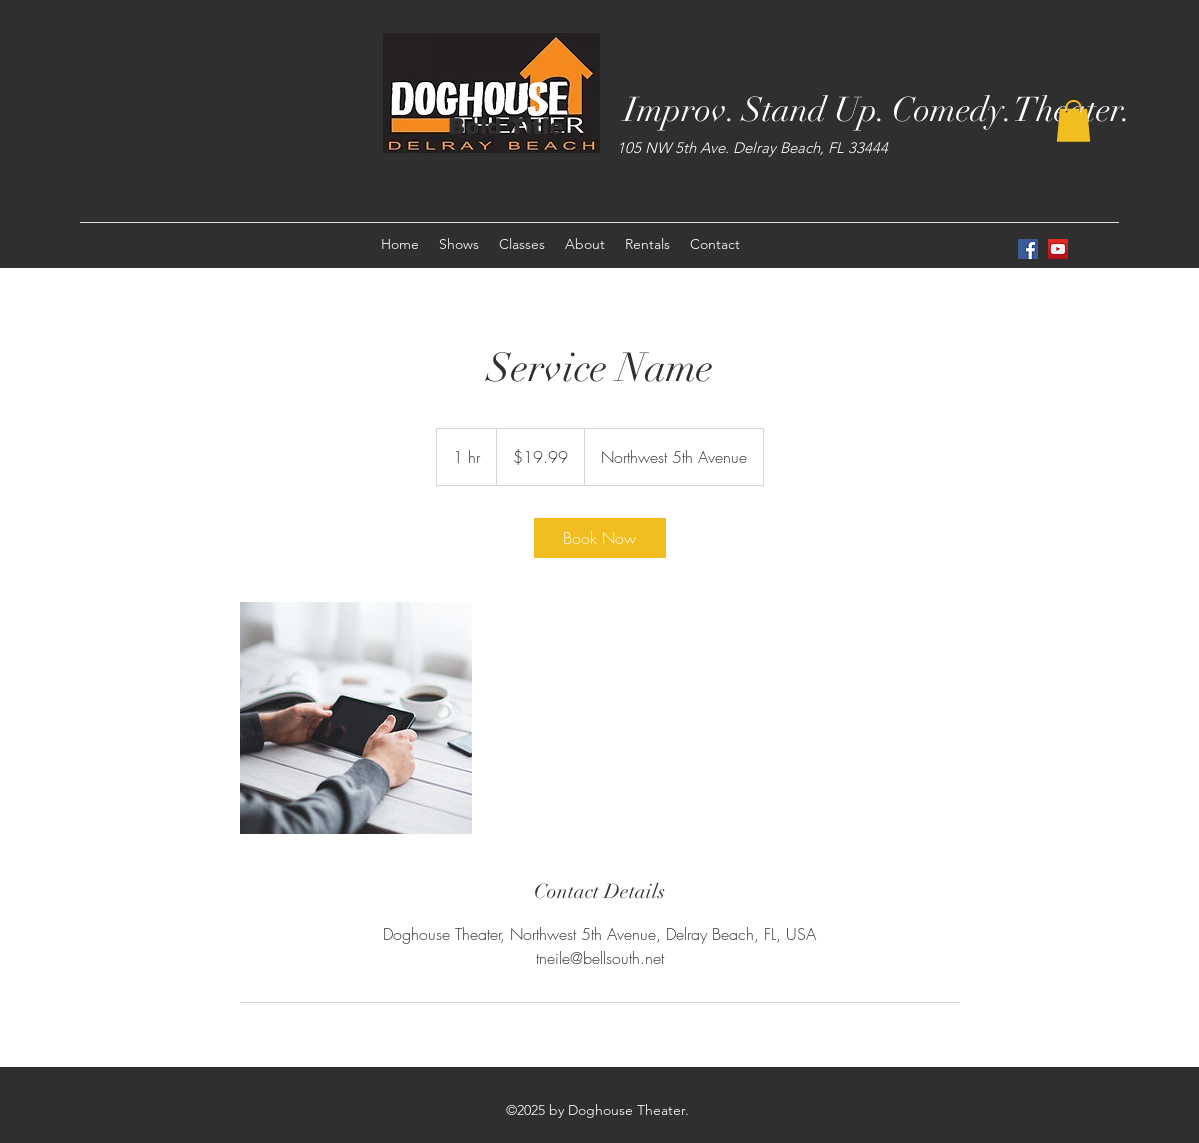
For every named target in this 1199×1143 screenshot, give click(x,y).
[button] (1073, 121)
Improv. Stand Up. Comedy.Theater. (877, 110)
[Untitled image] (356, 718)
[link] (600, 538)
